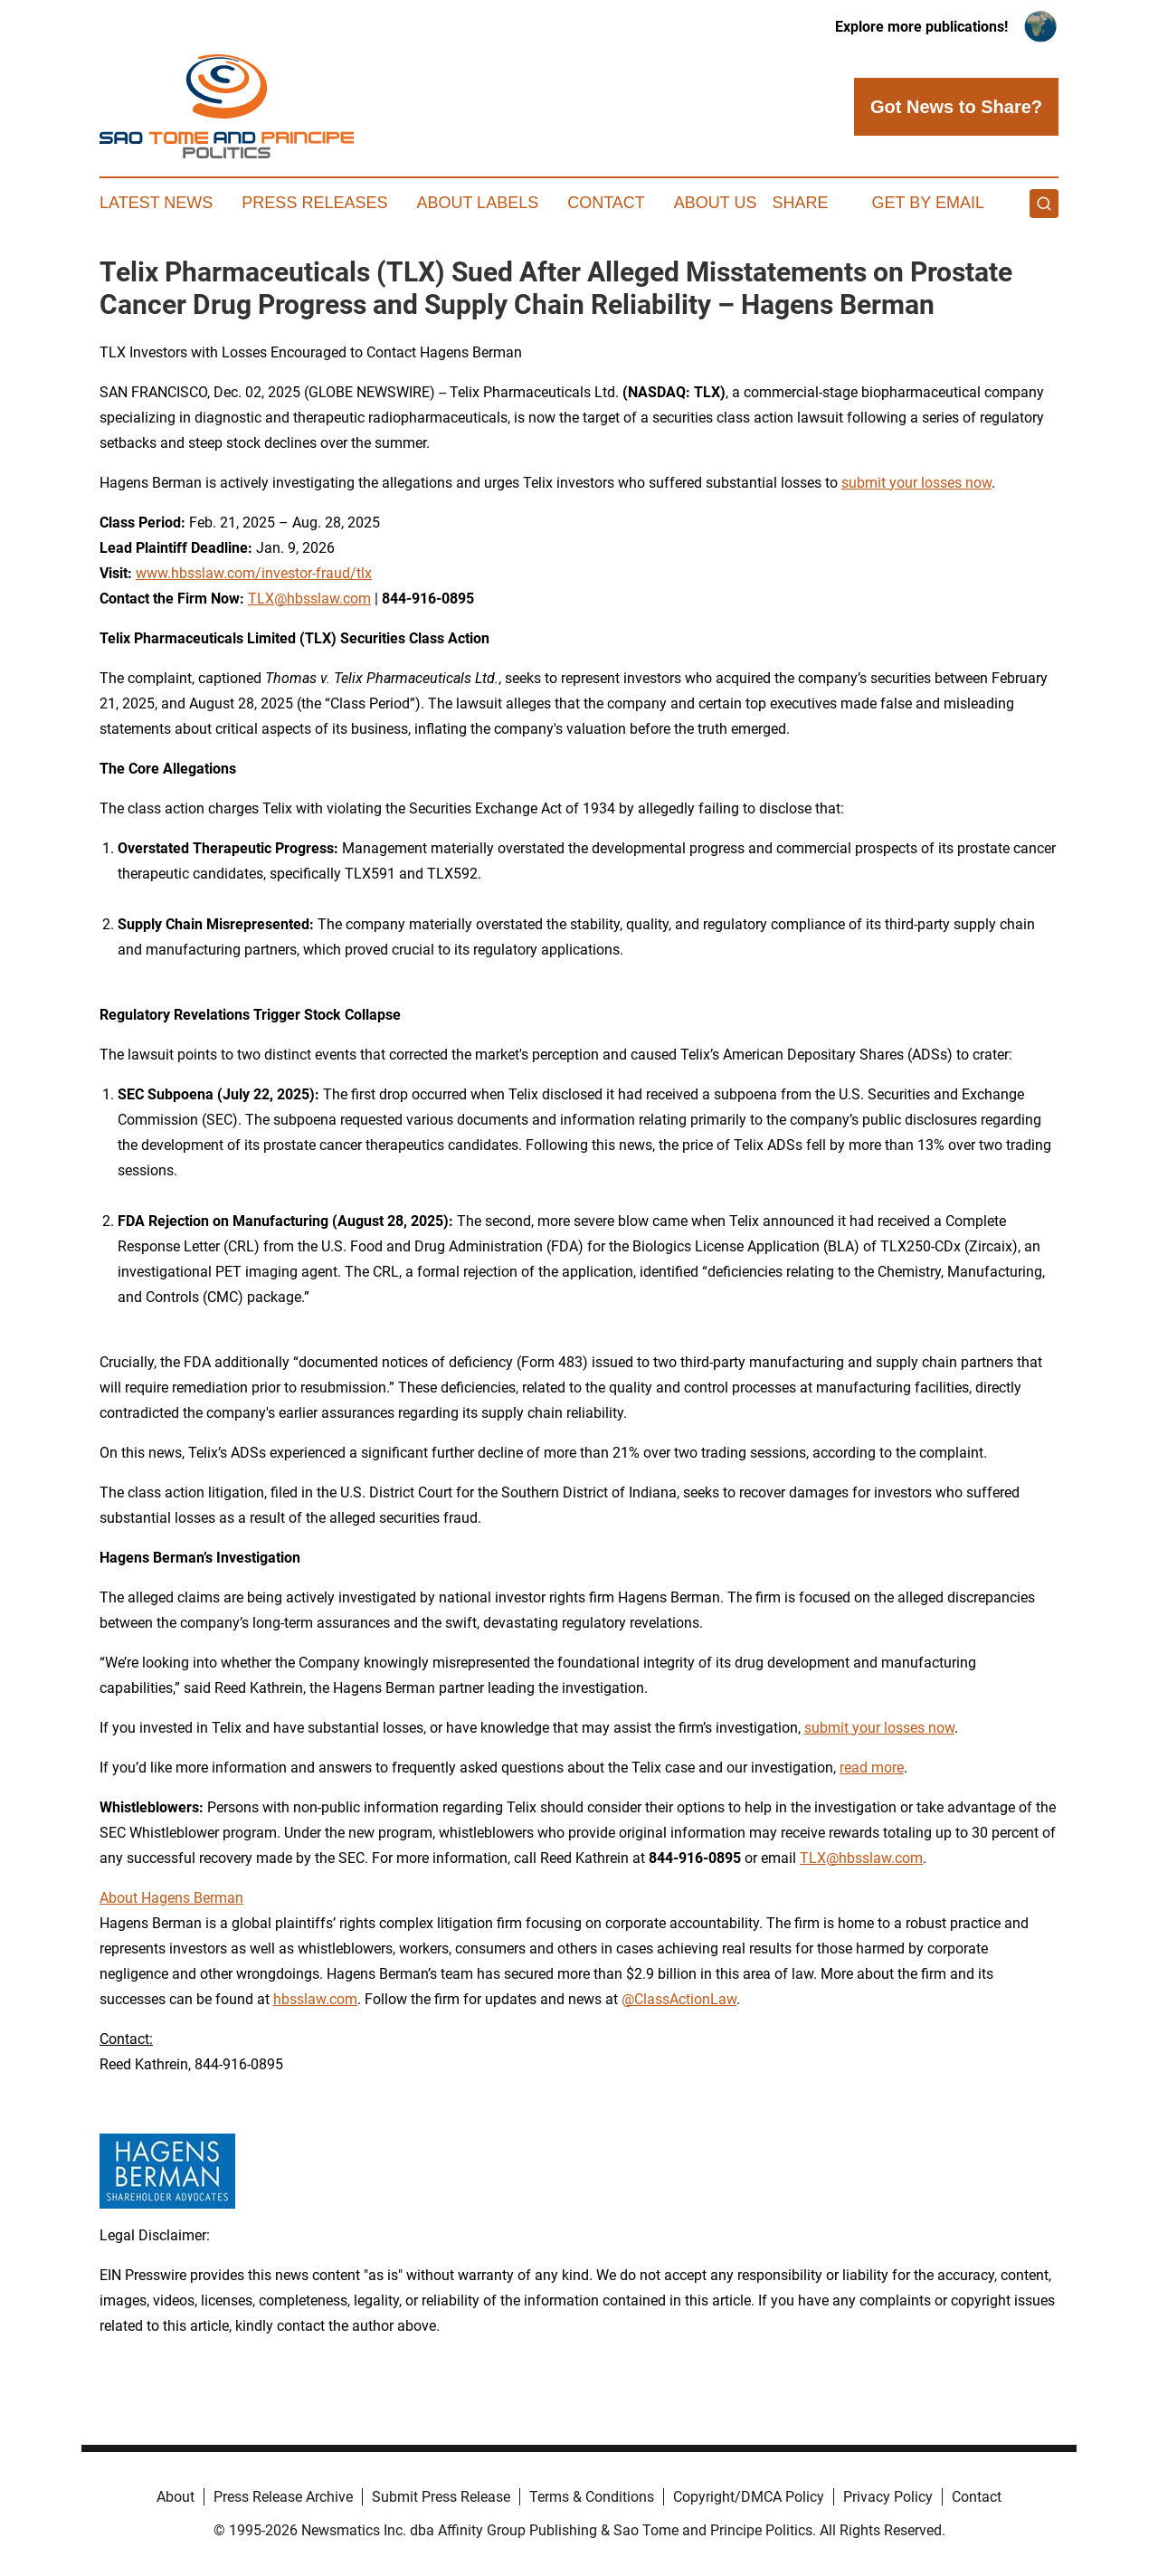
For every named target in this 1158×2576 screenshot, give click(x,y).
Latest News (156, 203)
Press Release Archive (283, 2496)
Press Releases (314, 203)
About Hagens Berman (171, 1897)
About (176, 2496)
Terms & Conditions (591, 2496)
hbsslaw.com (315, 1999)
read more (872, 1767)
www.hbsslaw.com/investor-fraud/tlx (254, 573)
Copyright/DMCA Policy (748, 2496)
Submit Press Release (441, 2496)
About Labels (477, 203)
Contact (606, 203)
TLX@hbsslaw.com (309, 598)
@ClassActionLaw (679, 1999)
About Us (715, 203)
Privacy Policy (888, 2496)
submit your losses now (916, 482)
